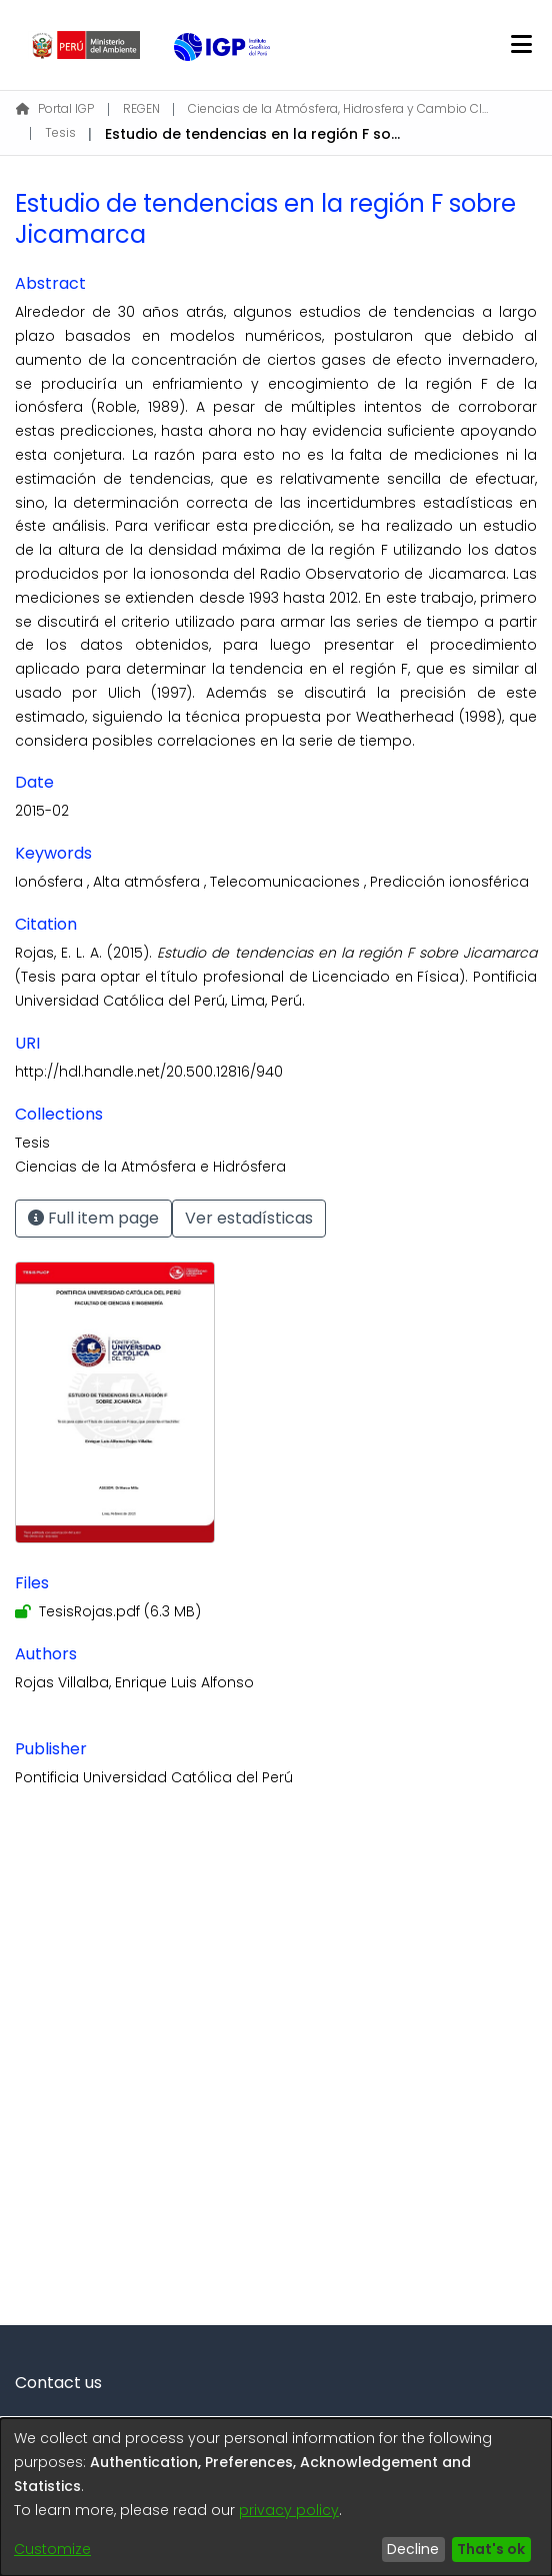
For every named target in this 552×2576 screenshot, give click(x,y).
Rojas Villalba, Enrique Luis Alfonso (134, 1682)
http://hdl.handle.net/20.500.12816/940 (149, 1072)
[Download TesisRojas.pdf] (108, 1611)
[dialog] (276, 2497)
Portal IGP (55, 108)
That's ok (491, 2549)
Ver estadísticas (249, 1218)
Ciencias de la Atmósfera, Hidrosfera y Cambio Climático (338, 108)
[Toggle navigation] (521, 45)
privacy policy (289, 2510)
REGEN (141, 108)
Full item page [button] (93, 1218)
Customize (52, 2549)
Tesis (60, 132)
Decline (413, 2549)
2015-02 (42, 811)
